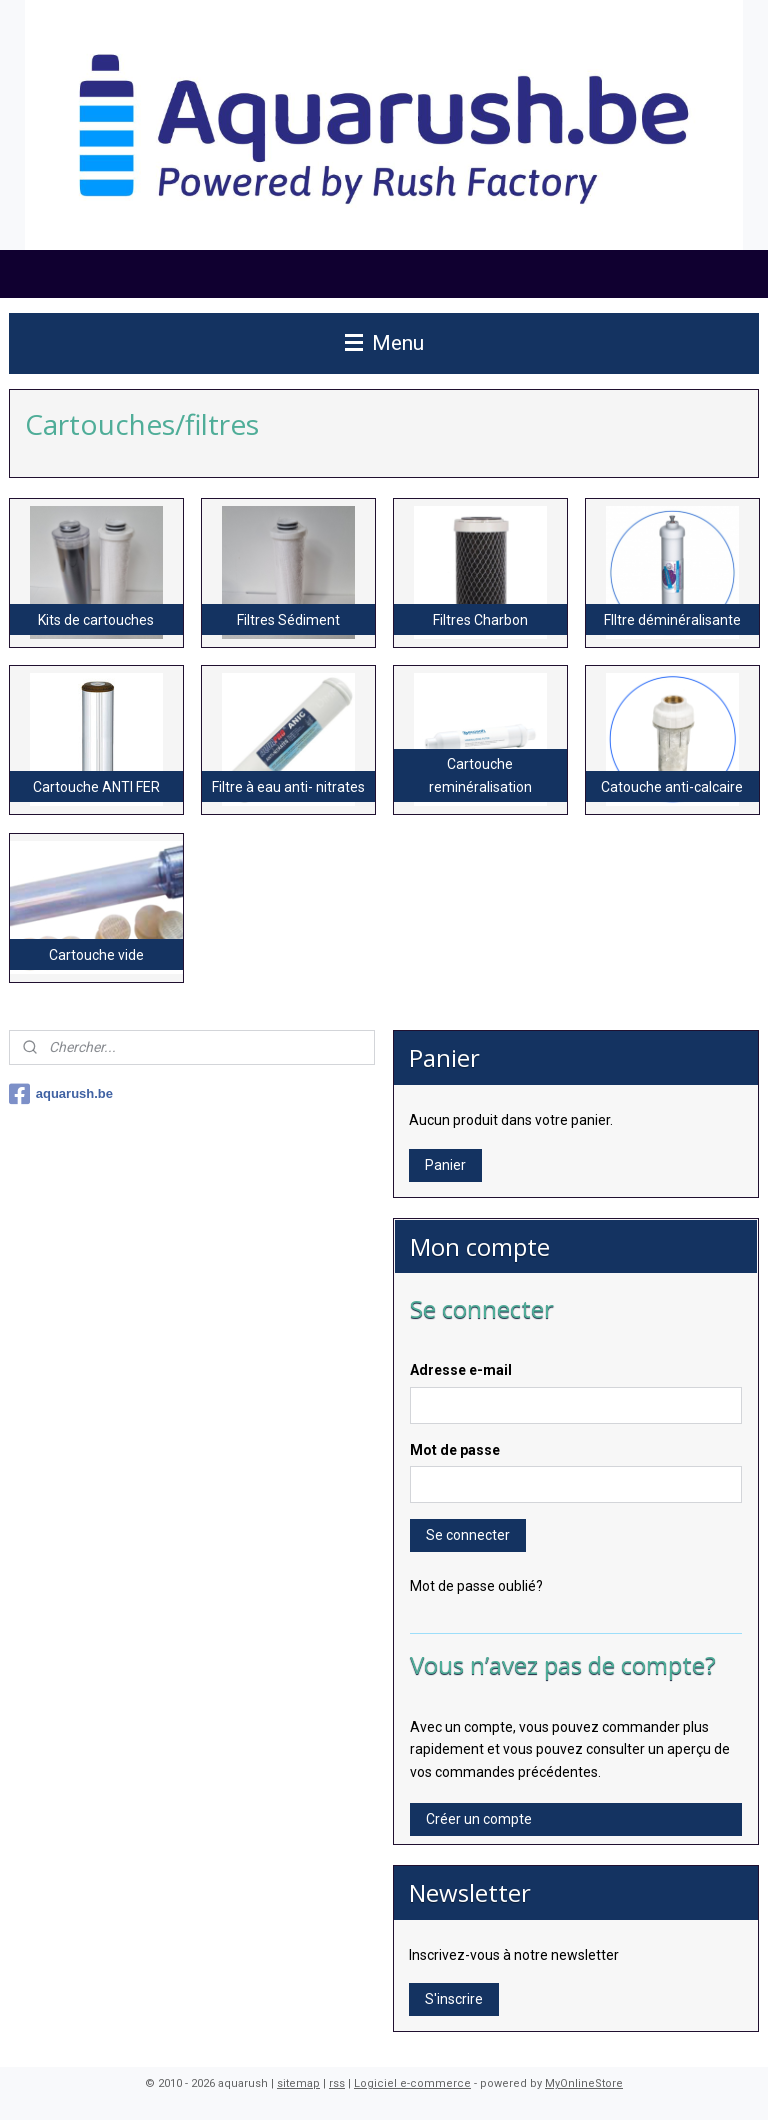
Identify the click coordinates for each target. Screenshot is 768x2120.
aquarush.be (61, 1094)
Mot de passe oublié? (476, 1586)
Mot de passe (455, 1450)
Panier (445, 1165)
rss (337, 2083)
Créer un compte (479, 1819)
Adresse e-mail (461, 1370)
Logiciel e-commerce (412, 2083)
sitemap (298, 2083)
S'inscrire (454, 1999)
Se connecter (468, 1535)
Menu (384, 343)
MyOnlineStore (584, 2083)
